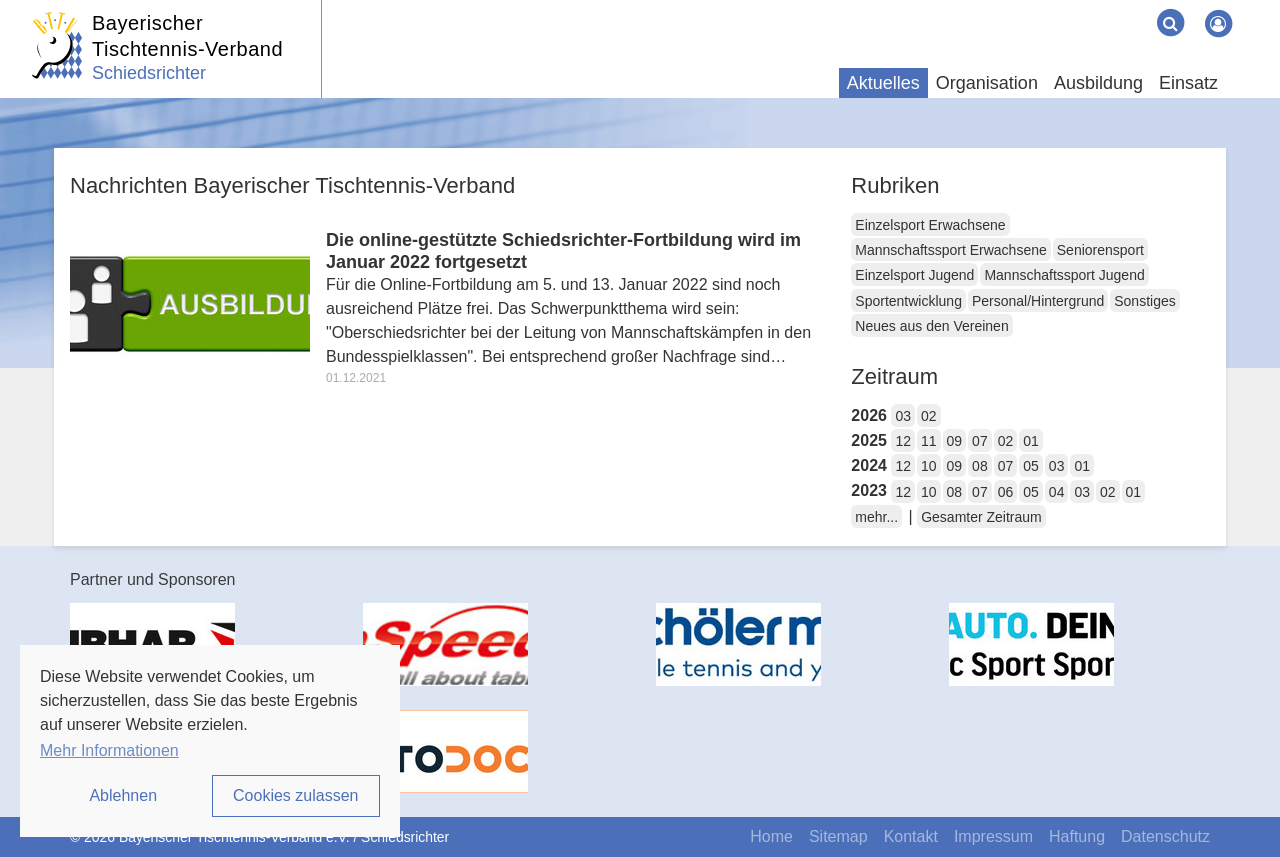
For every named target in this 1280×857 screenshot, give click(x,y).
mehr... (876, 517)
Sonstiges (1144, 301)
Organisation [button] (987, 83)
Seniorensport (1100, 250)
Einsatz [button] (1188, 83)
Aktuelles (883, 83)
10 (929, 466)
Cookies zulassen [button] (295, 795)
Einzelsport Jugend (914, 275)
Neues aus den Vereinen (931, 326)
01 (1031, 441)
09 (955, 441)
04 (1057, 492)
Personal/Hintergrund (1038, 301)
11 (929, 441)
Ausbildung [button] (1098, 83)
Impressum (993, 836)
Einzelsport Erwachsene (930, 225)
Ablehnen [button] (123, 795)
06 (1006, 492)
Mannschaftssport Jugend (1064, 275)
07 (980, 441)
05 (1031, 466)
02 (929, 416)
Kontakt (911, 836)
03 (903, 416)
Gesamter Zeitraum (981, 517)
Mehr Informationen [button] (109, 750)
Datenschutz (1165, 836)
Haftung (1077, 836)
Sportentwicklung (908, 301)
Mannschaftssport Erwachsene (950, 250)
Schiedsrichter (149, 73)
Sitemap (838, 836)
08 (980, 466)
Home (771, 836)
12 (903, 441)
